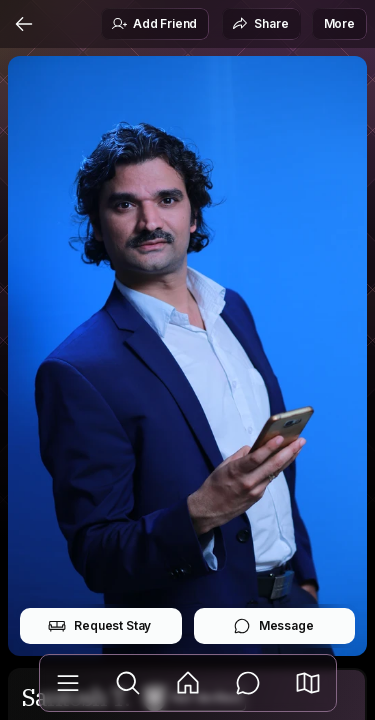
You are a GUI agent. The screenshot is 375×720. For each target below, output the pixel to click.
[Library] (68, 683)
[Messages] (248, 683)
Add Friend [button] (154, 24)
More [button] (339, 23)
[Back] (24, 24)
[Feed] (188, 683)
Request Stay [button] (99, 626)
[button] (308, 683)
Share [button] (260, 24)
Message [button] (273, 626)
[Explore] (128, 683)
